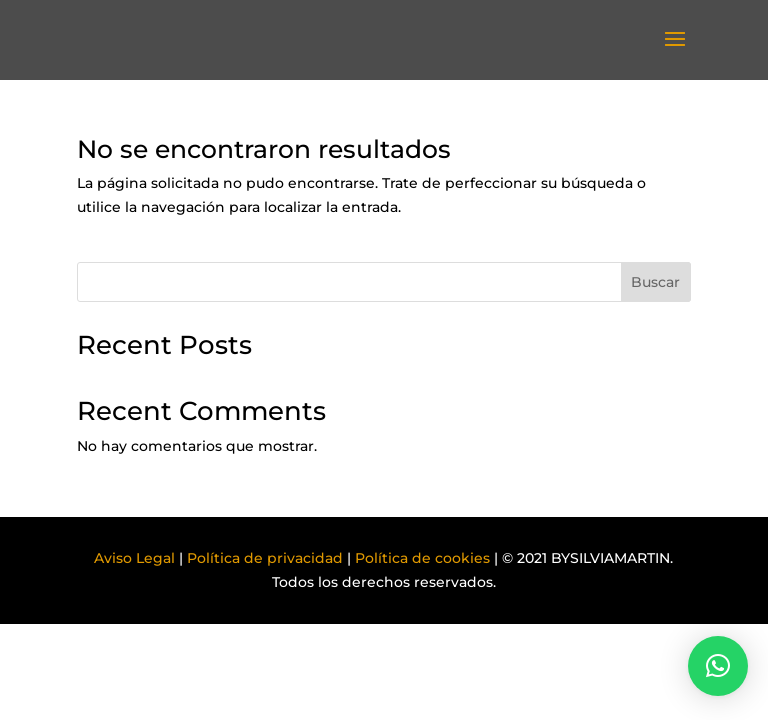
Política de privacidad (265, 558)
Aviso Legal (134, 558)
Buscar (655, 282)
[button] (718, 666)
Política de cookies (422, 558)
